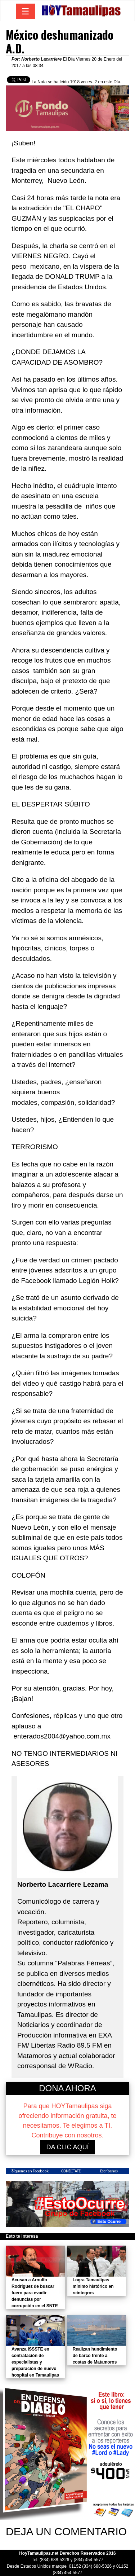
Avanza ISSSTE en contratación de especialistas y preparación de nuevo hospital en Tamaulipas (35, 2362)
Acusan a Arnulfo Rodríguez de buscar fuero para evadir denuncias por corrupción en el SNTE (35, 2292)
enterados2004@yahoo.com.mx (62, 1736)
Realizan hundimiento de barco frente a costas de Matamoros (95, 2356)
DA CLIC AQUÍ (67, 2147)
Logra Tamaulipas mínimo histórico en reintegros (93, 2286)
